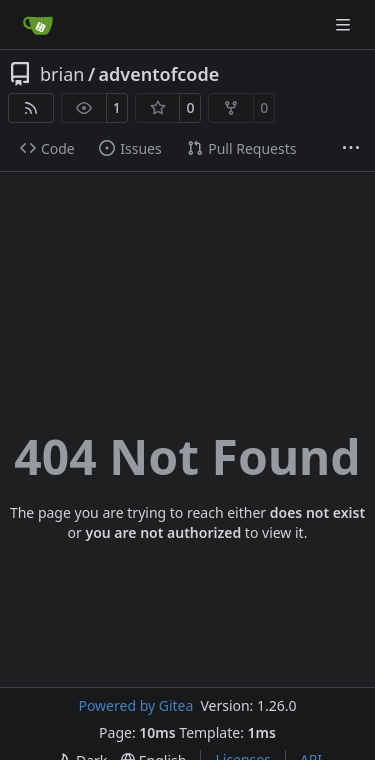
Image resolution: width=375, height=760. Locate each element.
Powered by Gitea (135, 705)
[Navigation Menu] (345, 24)
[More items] (351, 149)
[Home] (38, 25)
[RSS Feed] (31, 108)
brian (62, 74)
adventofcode (159, 74)
